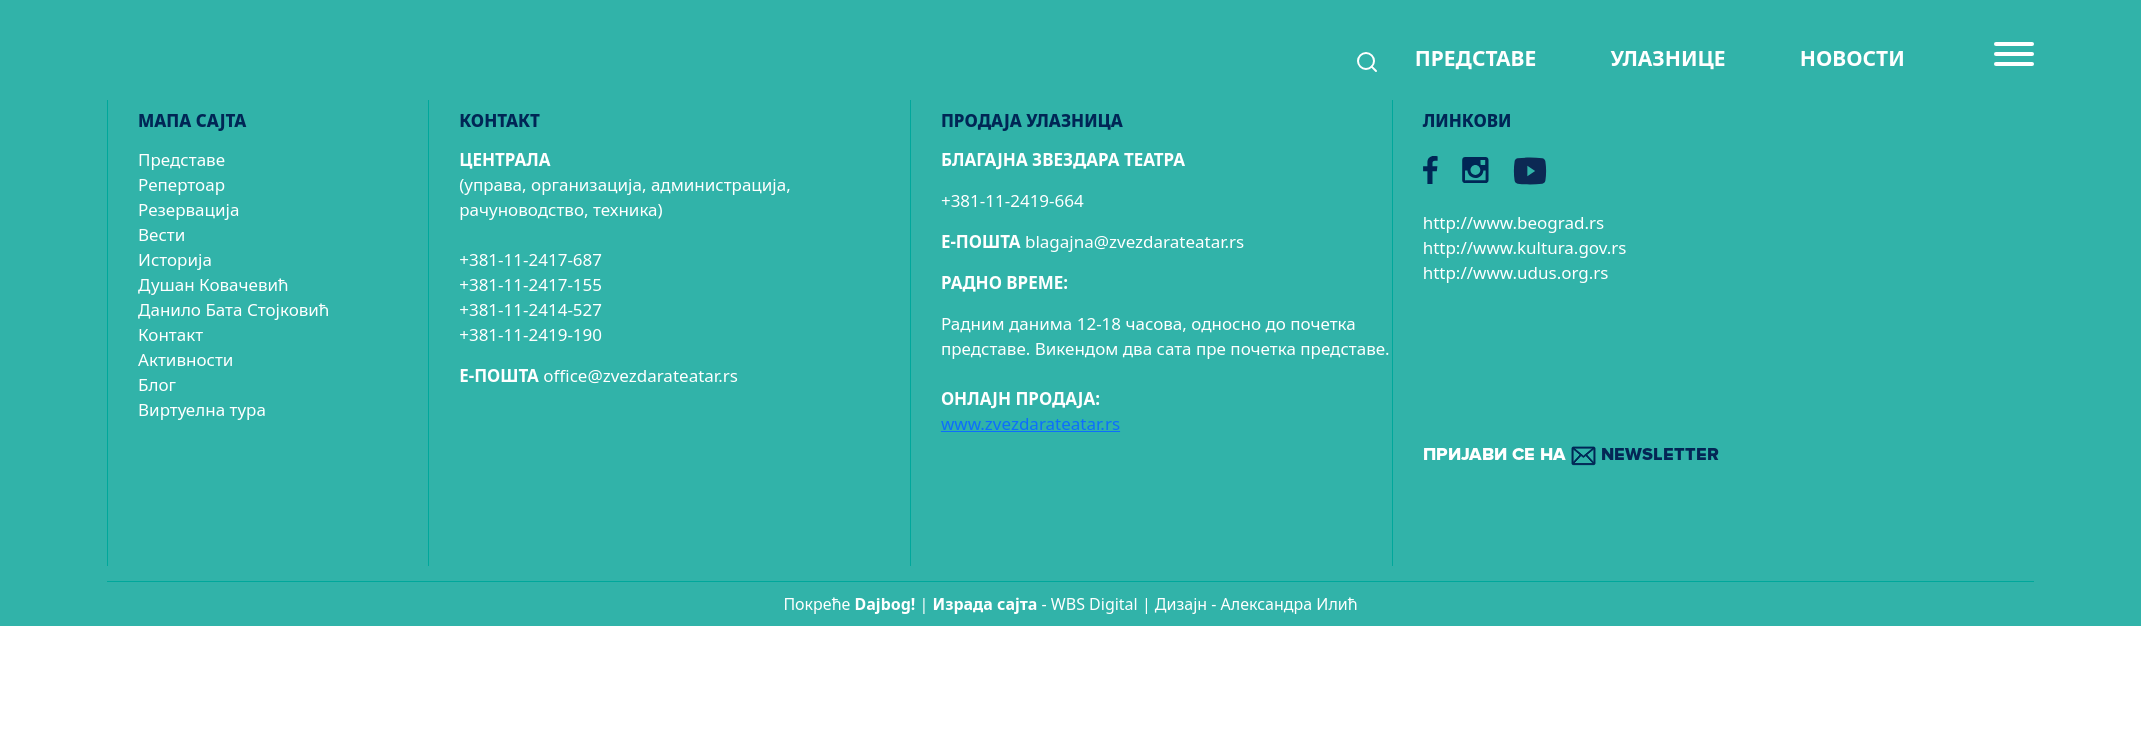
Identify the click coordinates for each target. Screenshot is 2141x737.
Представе (181, 159)
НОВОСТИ (1852, 58)
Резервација (188, 209)
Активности (185, 359)
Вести (161, 234)
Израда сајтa (985, 604)
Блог (157, 384)
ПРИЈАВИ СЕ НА (1571, 455)
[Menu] (2014, 62)
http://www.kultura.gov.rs (1525, 247)
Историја (175, 259)
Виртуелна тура (202, 409)
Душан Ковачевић (213, 284)
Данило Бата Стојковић (233, 309)
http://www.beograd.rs (1514, 222)
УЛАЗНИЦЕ (1667, 58)
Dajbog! (885, 604)
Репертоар (181, 184)
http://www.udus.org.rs (1516, 272)
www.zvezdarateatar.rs (1030, 423)
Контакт (170, 334)
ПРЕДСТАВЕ (1476, 58)
